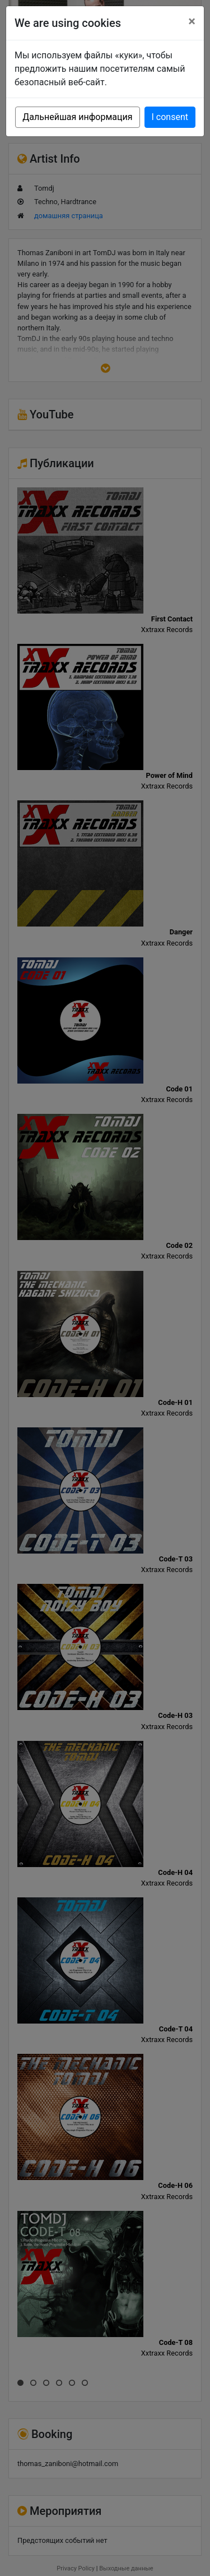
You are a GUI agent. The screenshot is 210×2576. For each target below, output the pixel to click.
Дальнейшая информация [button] (77, 117)
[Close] (192, 21)
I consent (170, 117)
